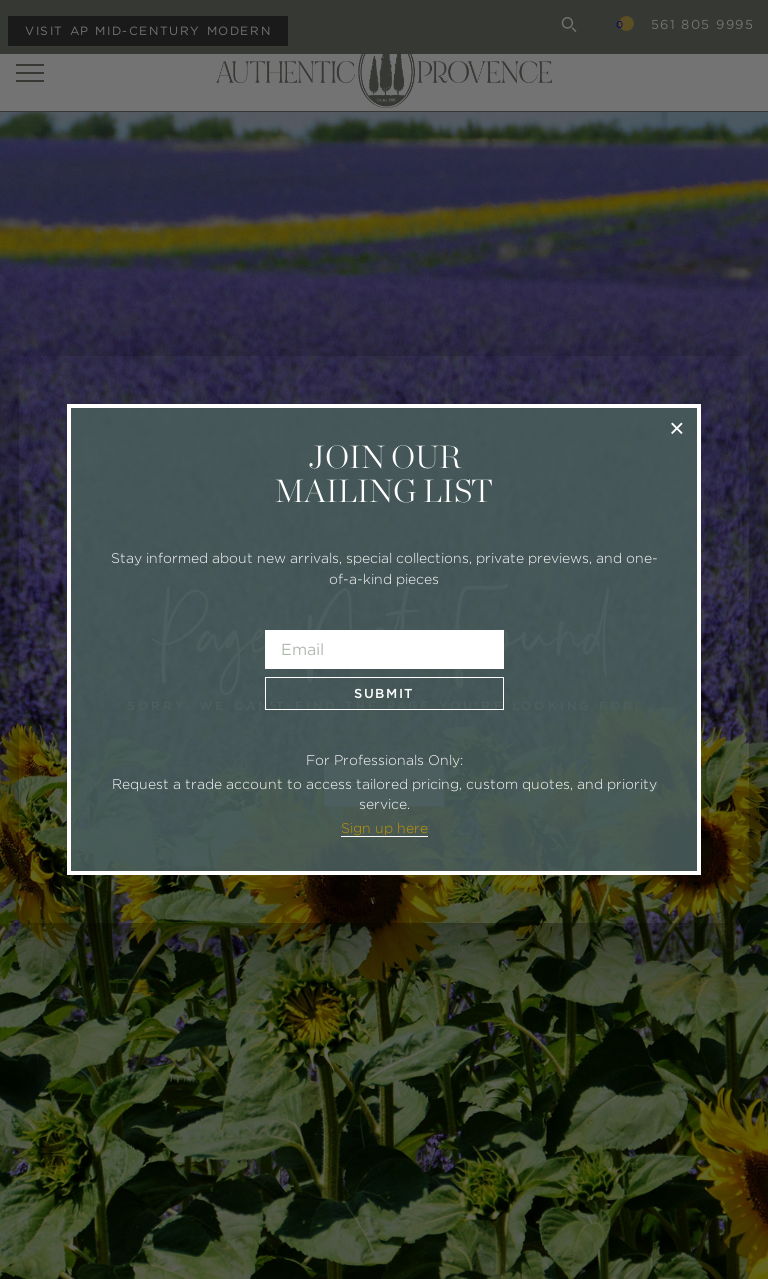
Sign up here (384, 828)
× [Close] (676, 427)
